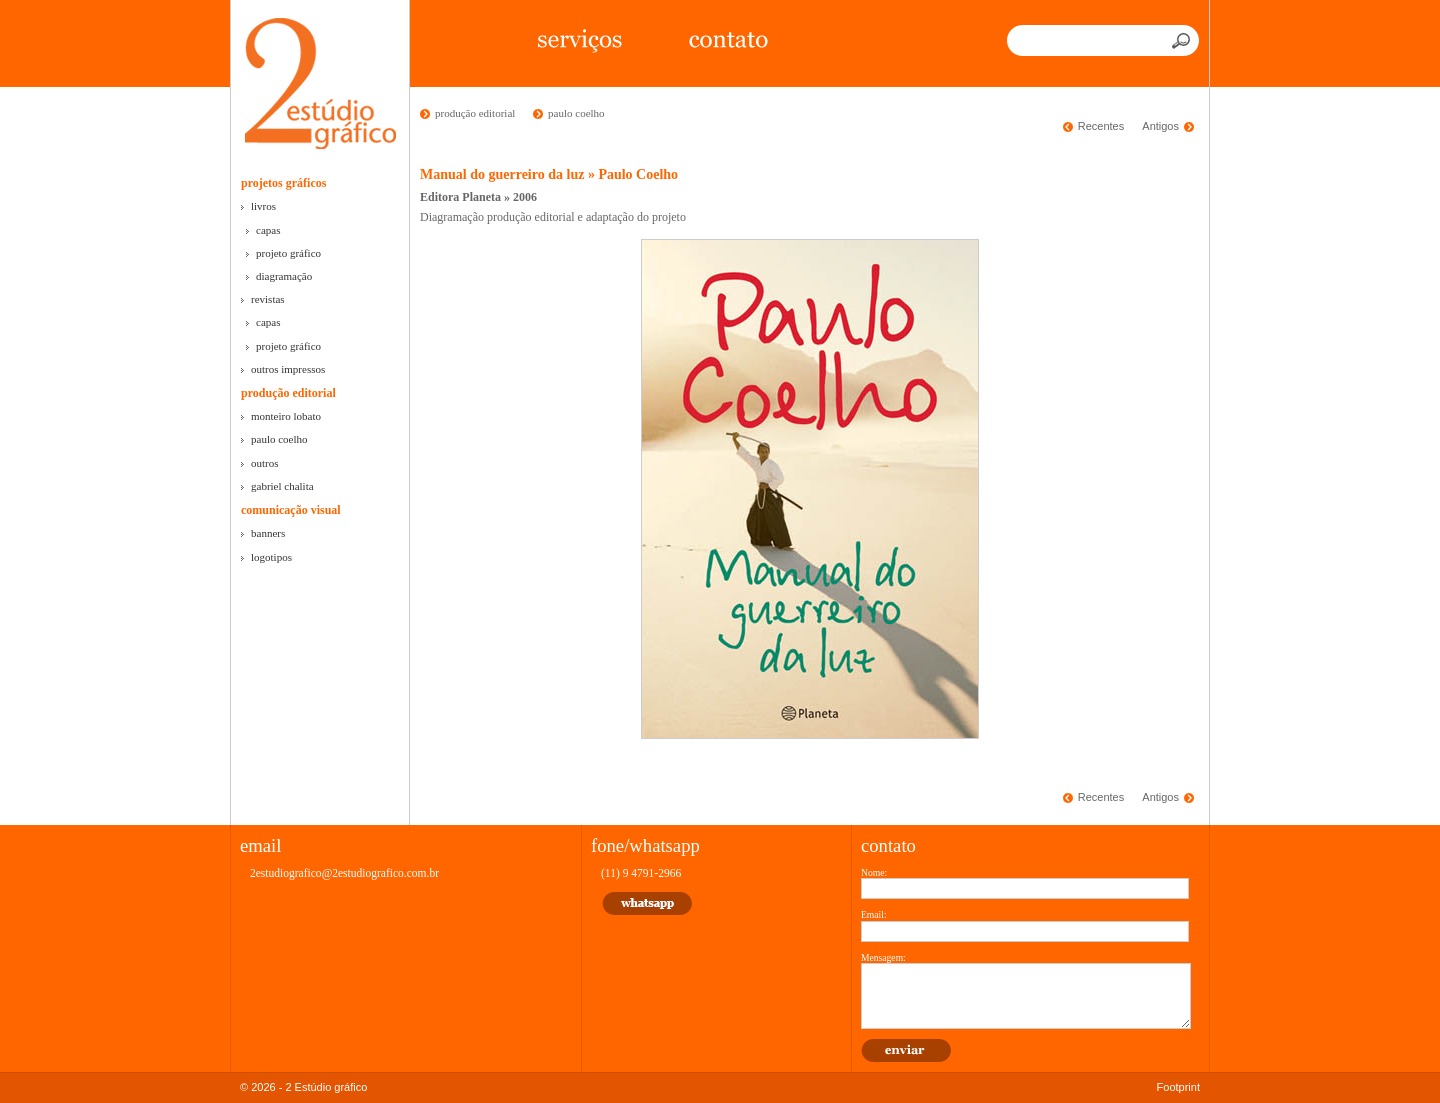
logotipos (271, 557)
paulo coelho (279, 439)
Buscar (1183, 40)
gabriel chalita (282, 486)
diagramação (284, 276)
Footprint (1178, 1087)
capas (268, 230)
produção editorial (288, 393)
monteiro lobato (286, 416)
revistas (268, 299)
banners (268, 533)
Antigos (1160, 126)
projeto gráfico (288, 253)
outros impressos (288, 369)
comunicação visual (291, 510)
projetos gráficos (283, 183)
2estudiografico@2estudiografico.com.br (344, 873)
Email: (874, 914)
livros (263, 206)
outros (265, 463)
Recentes (1101, 126)
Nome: (874, 872)
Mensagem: (883, 957)
